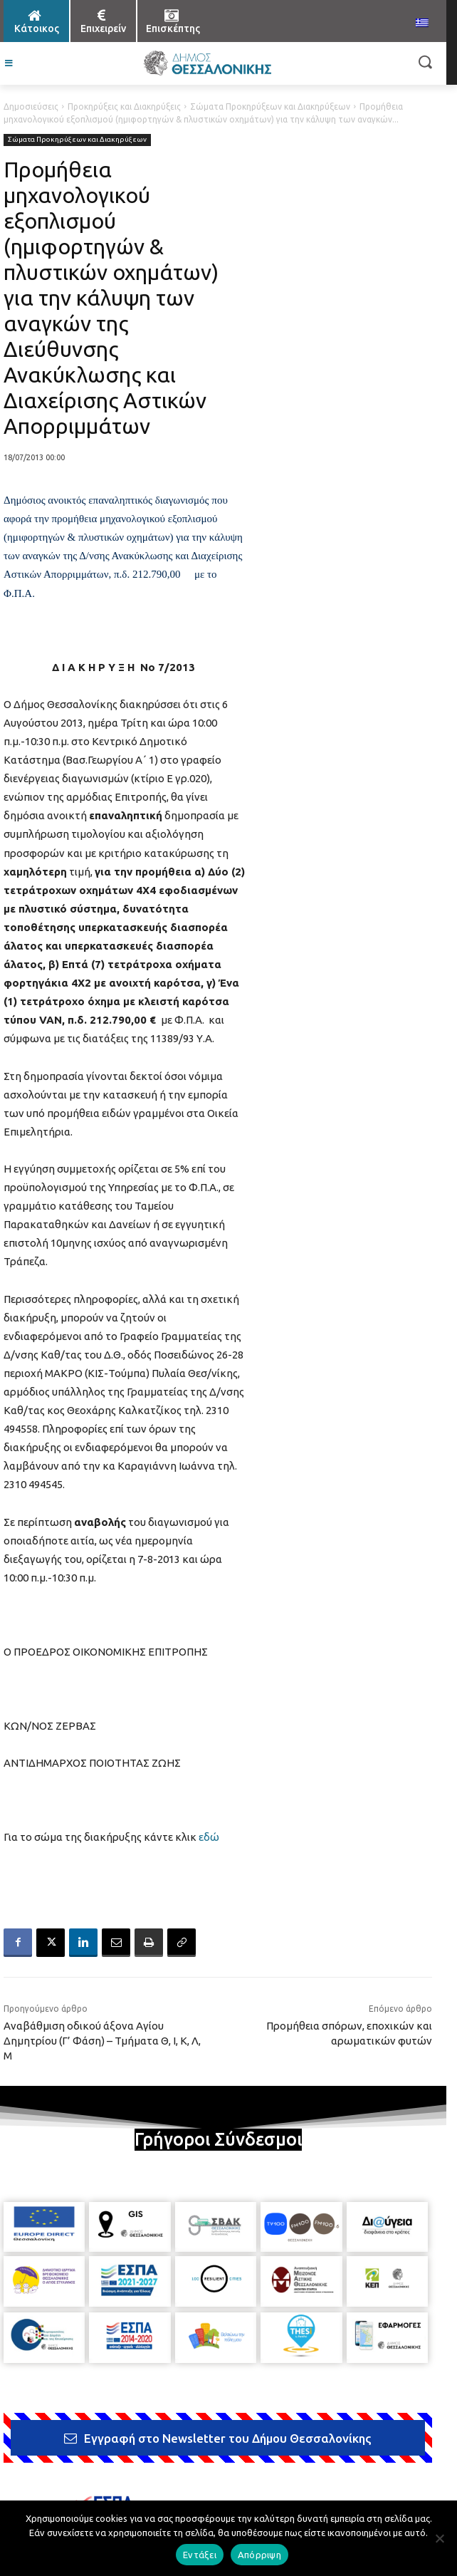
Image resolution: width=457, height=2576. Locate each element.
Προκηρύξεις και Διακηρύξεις (124, 106)
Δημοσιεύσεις (31, 106)
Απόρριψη (259, 2555)
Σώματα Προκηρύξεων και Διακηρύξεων (270, 106)
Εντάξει (199, 2555)
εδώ (209, 1837)
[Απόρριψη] (439, 2538)
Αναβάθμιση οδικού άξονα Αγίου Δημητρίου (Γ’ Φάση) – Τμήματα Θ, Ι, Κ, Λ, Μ (102, 2041)
